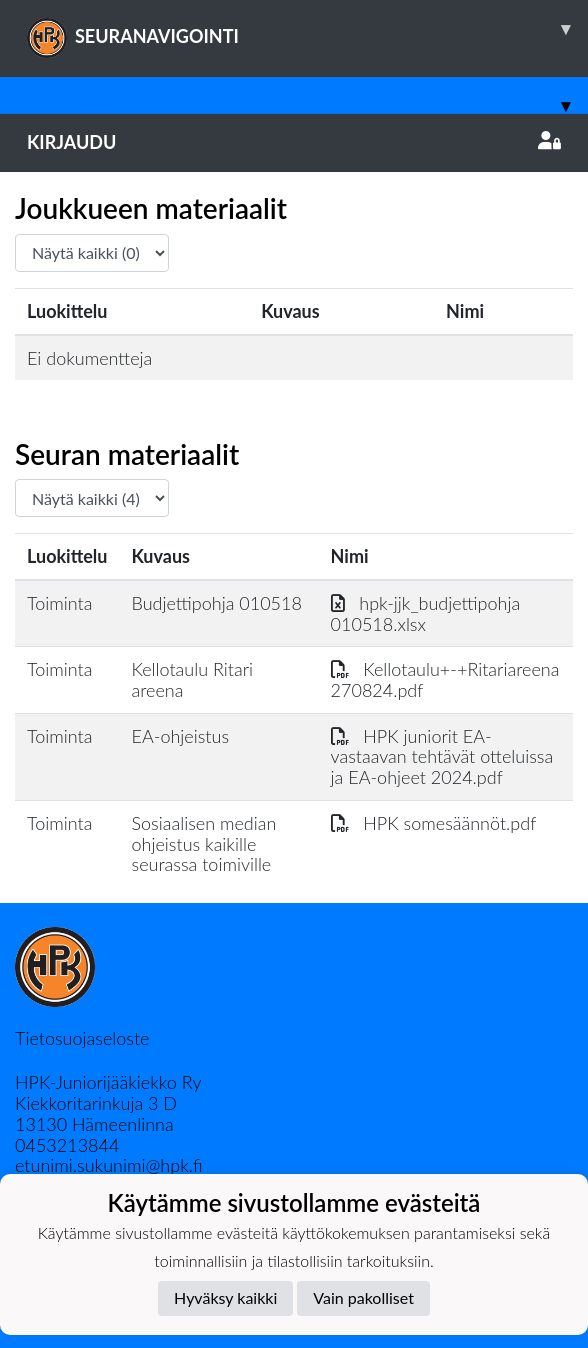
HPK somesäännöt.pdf (434, 823)
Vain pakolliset (363, 1297)
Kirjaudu (294, 142)
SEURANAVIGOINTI (307, 29)
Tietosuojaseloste (82, 1038)
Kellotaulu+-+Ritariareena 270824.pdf (445, 679)
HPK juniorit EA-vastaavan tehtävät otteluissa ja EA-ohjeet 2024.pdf (442, 756)
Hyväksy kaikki (225, 1297)
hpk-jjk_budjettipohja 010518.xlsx (426, 613)
